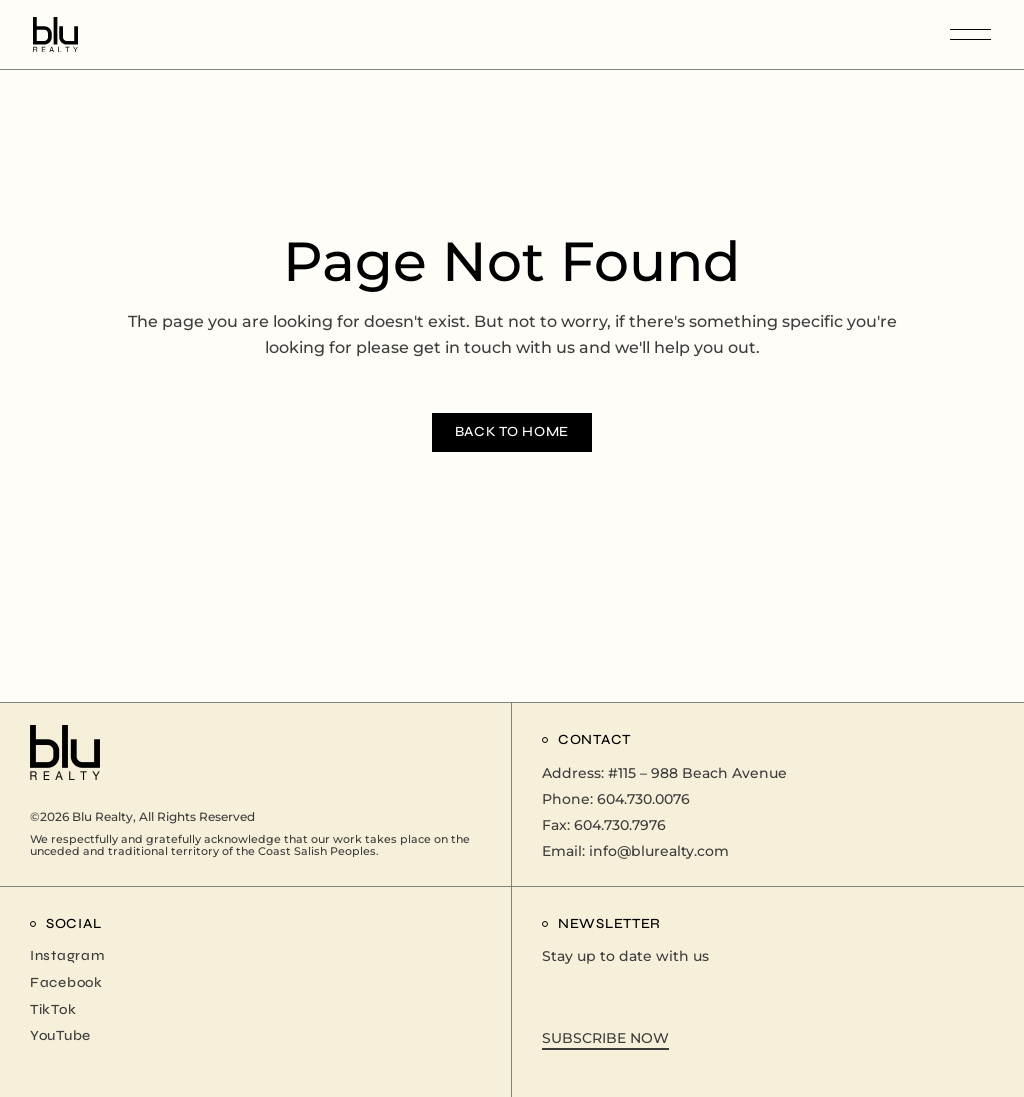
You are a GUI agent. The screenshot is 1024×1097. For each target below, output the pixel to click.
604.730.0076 (643, 799)
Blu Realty (102, 816)
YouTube (60, 1035)
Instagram (67, 955)
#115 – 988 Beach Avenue (697, 773)
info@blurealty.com (659, 851)
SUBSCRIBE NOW (605, 1038)
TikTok (53, 1009)
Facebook (66, 982)
